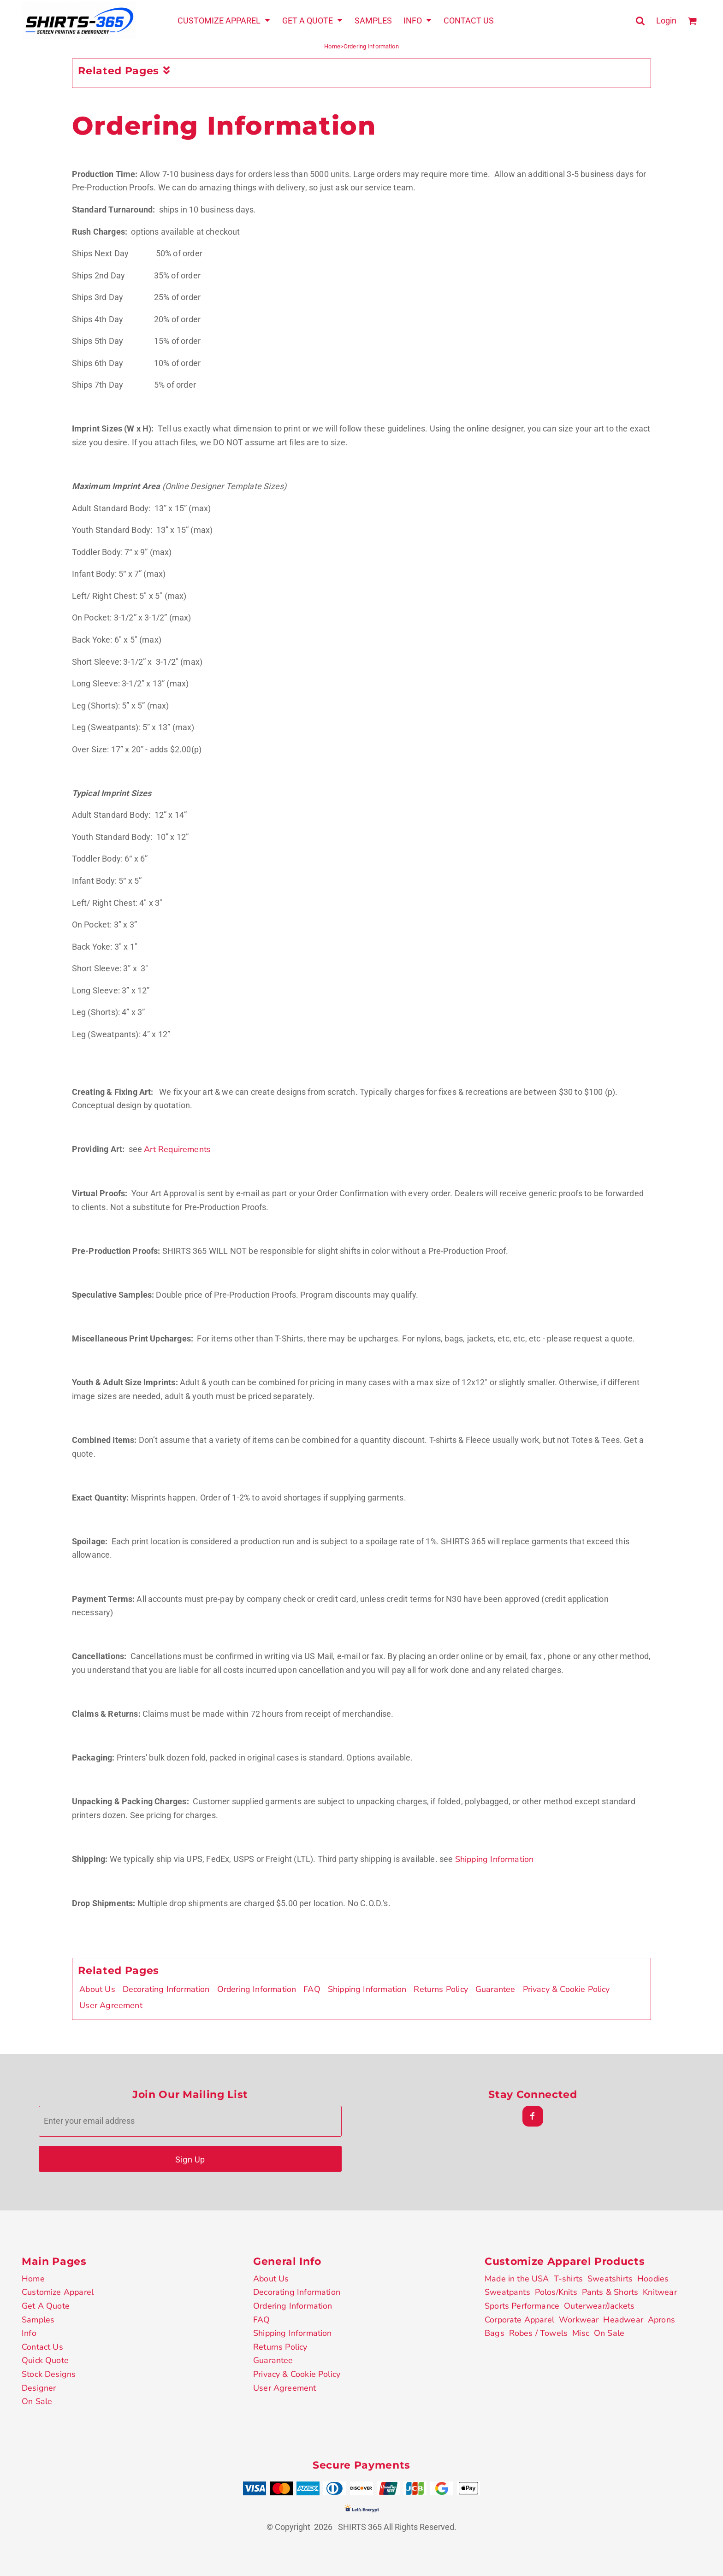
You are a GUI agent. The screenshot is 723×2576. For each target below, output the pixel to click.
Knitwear (659, 2292)
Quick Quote (45, 2360)
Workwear (579, 2319)
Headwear (623, 2319)
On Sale (37, 2401)
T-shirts (568, 2278)
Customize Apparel (58, 2292)
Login (666, 20)
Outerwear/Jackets (599, 2305)
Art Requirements (177, 1149)
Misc (580, 2333)
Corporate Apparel (519, 2319)
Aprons (661, 2319)
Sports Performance (522, 2305)
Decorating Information (166, 1989)
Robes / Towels (538, 2333)
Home (332, 46)
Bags (494, 2333)
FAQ (311, 1989)
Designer (39, 2387)
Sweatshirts (610, 2278)
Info (29, 2333)
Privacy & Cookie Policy (566, 1989)
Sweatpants (507, 2292)
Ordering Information (256, 1989)
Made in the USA (517, 2278)
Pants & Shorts (610, 2292)
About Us (97, 1989)
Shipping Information (494, 1859)
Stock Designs (49, 2374)
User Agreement (110, 2005)
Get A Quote (46, 2305)
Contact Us (42, 2346)
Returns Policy (441, 1989)
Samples (38, 2319)
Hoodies (653, 2278)
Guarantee (495, 1989)
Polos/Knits (556, 2292)
